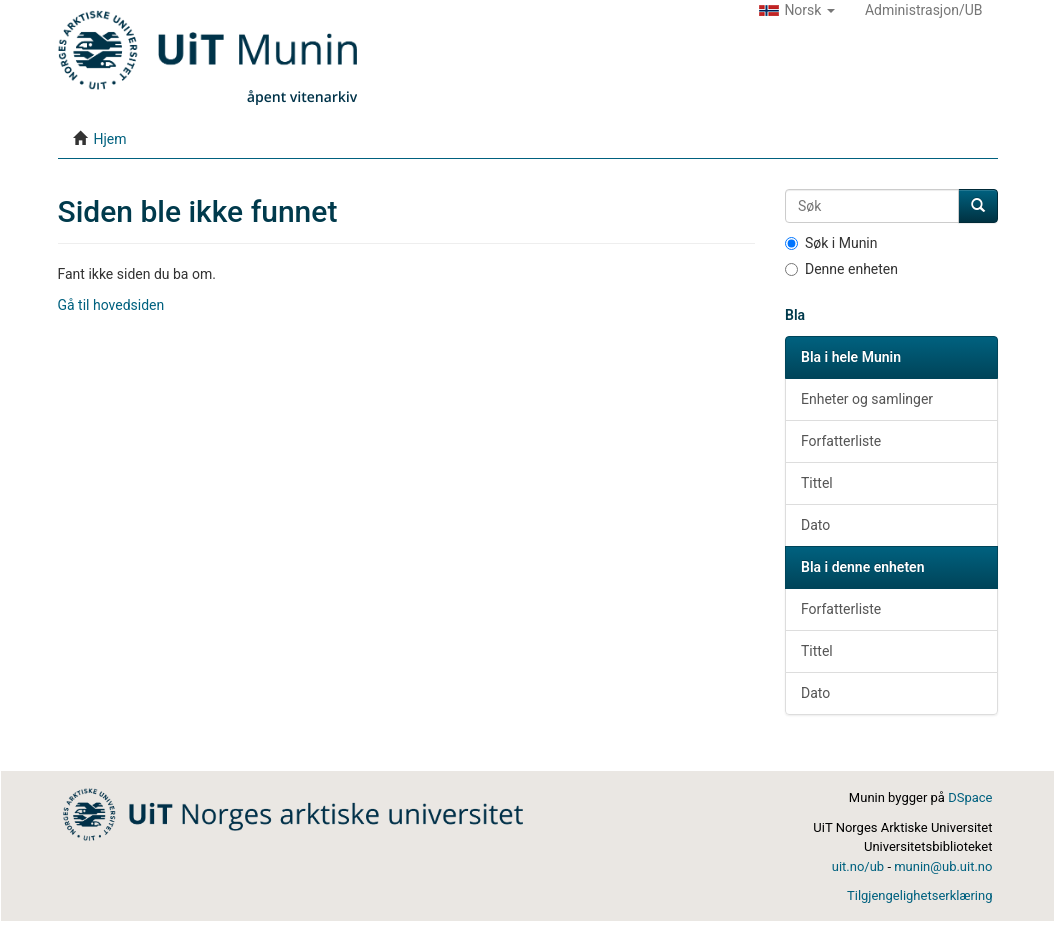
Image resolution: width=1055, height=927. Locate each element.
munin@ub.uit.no (943, 866)
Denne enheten (841, 269)
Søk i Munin (831, 243)
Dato (815, 525)
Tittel (817, 483)
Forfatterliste (841, 441)
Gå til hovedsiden (111, 305)
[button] (797, 10)
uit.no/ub (858, 866)
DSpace (970, 797)
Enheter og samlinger (867, 399)
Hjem (109, 139)
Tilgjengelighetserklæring (919, 895)
